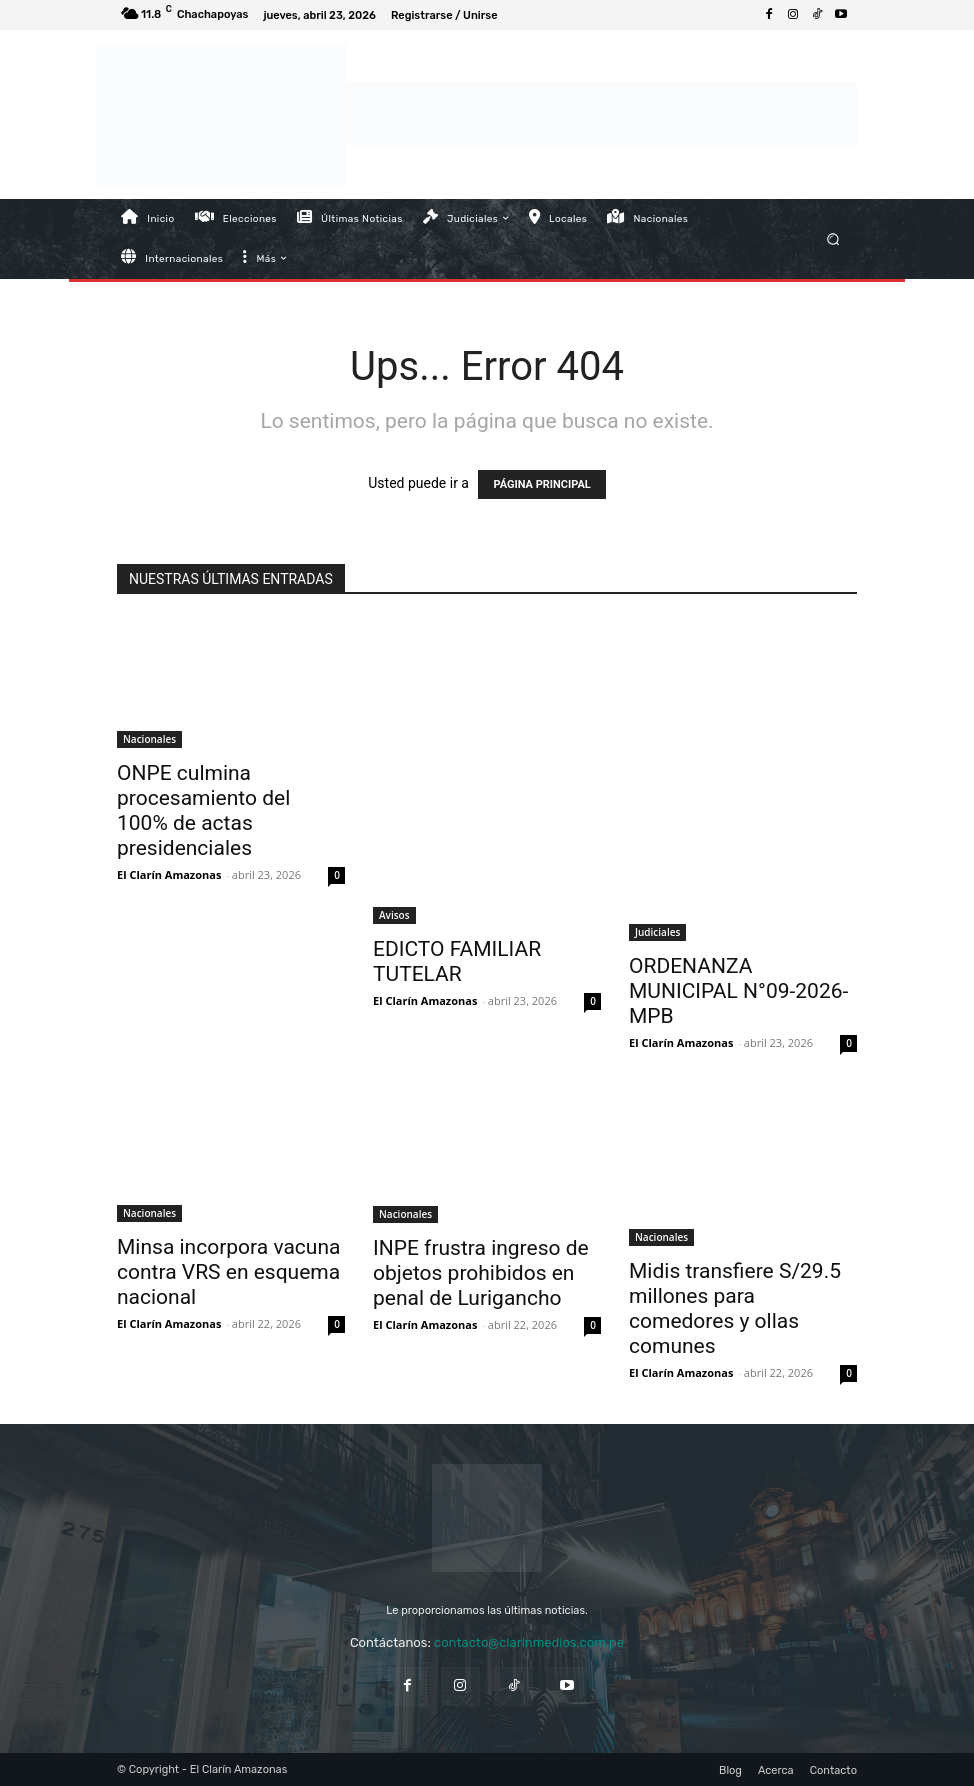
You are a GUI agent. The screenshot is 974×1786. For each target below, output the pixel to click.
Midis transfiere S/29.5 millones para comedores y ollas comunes (735, 1308)
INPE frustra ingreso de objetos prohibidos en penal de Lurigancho (481, 1273)
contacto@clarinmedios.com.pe (529, 1642)
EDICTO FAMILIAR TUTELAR (457, 961)
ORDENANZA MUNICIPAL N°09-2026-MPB (738, 991)
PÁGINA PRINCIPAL (541, 484)
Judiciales (657, 932)
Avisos (394, 915)
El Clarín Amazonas (169, 874)
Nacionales (149, 739)
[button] (833, 238)
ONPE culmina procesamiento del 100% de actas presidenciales (203, 810)
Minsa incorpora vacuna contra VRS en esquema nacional (228, 1272)
